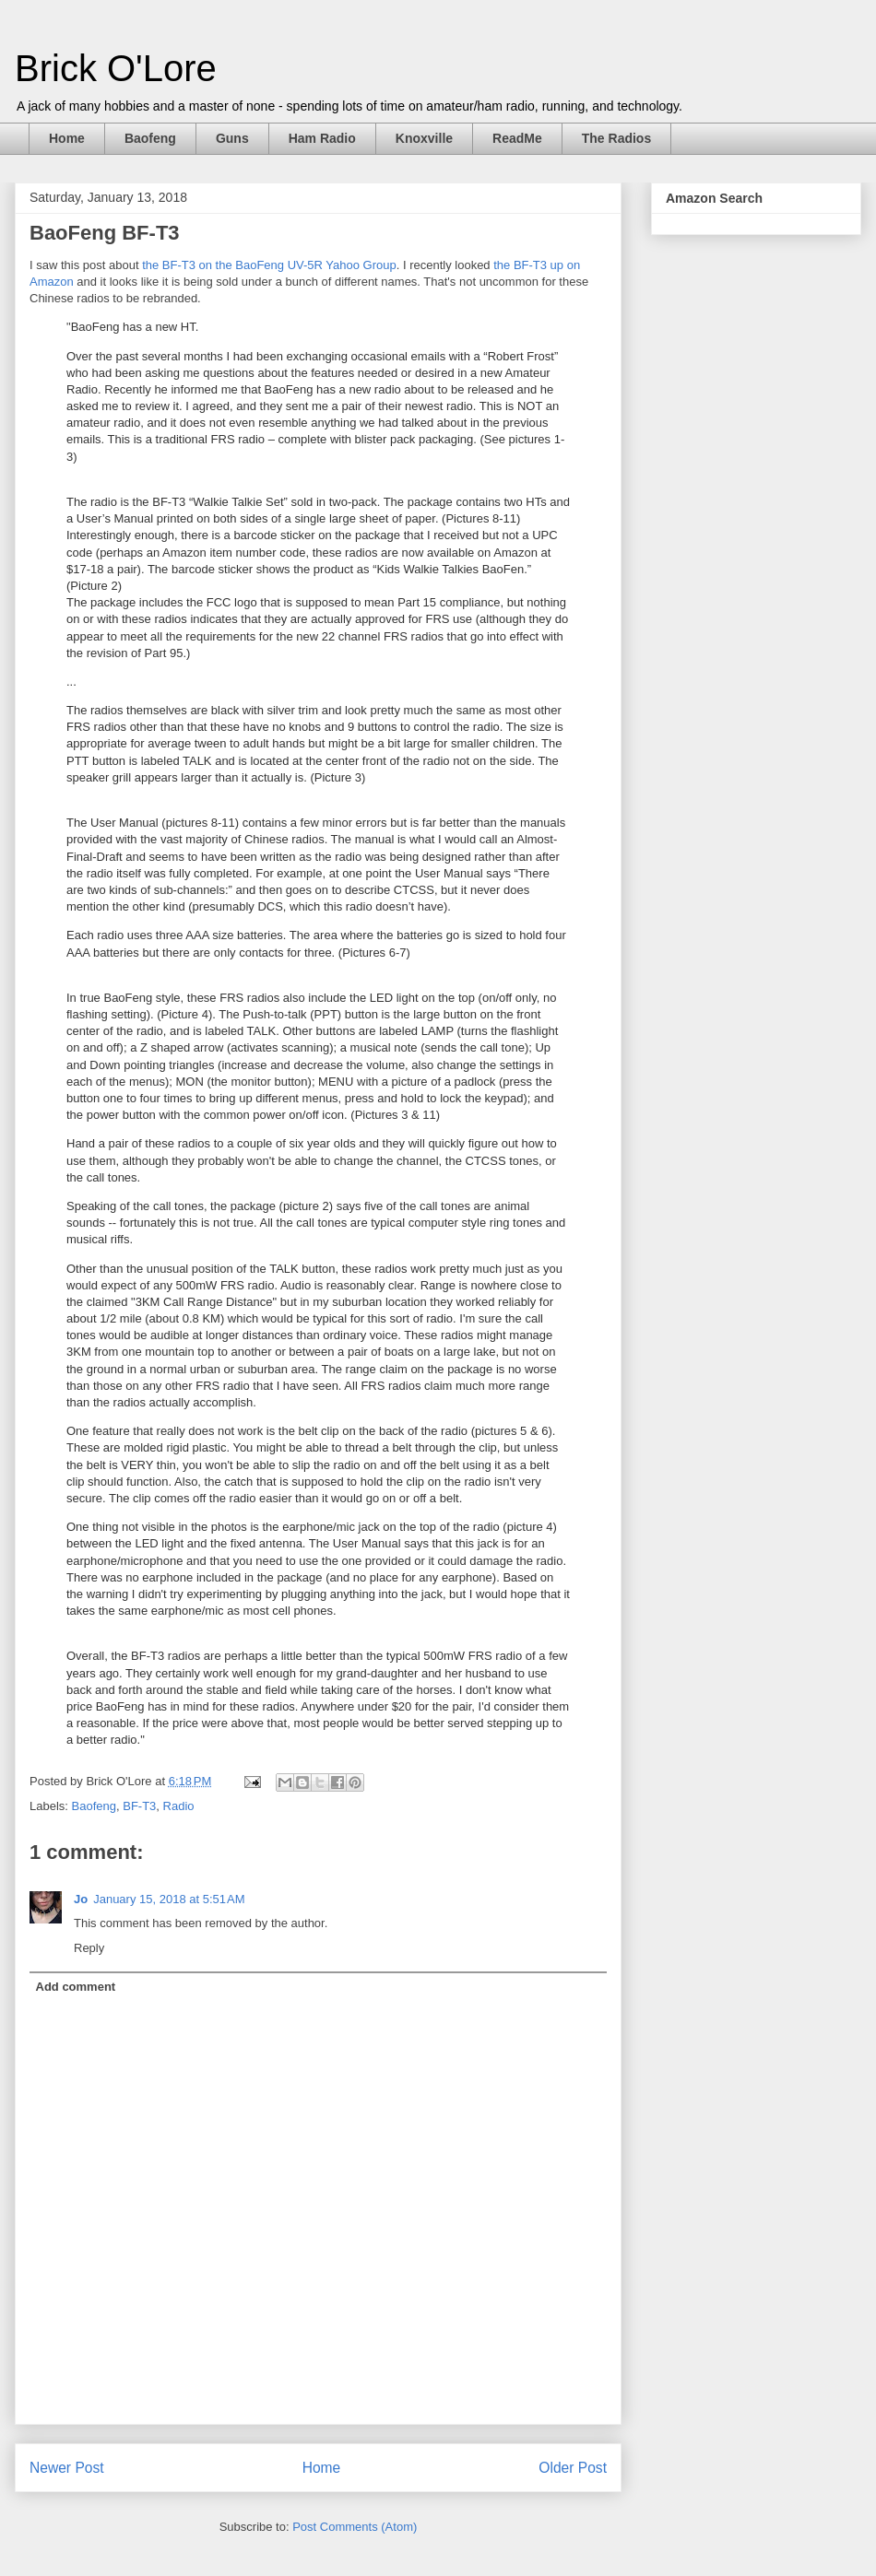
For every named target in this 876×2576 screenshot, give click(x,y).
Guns (232, 138)
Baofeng (150, 138)
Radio (179, 1806)
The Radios (616, 138)
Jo (81, 1899)
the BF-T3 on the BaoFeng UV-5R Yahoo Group (269, 265)
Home (67, 138)
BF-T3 (139, 1806)
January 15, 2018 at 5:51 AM (168, 1899)
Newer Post (67, 2468)
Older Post (573, 2468)
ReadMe (517, 138)
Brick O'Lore (116, 68)
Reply (89, 1948)
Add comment (76, 1987)
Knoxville (424, 138)
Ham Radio (322, 138)
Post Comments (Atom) (354, 2527)
